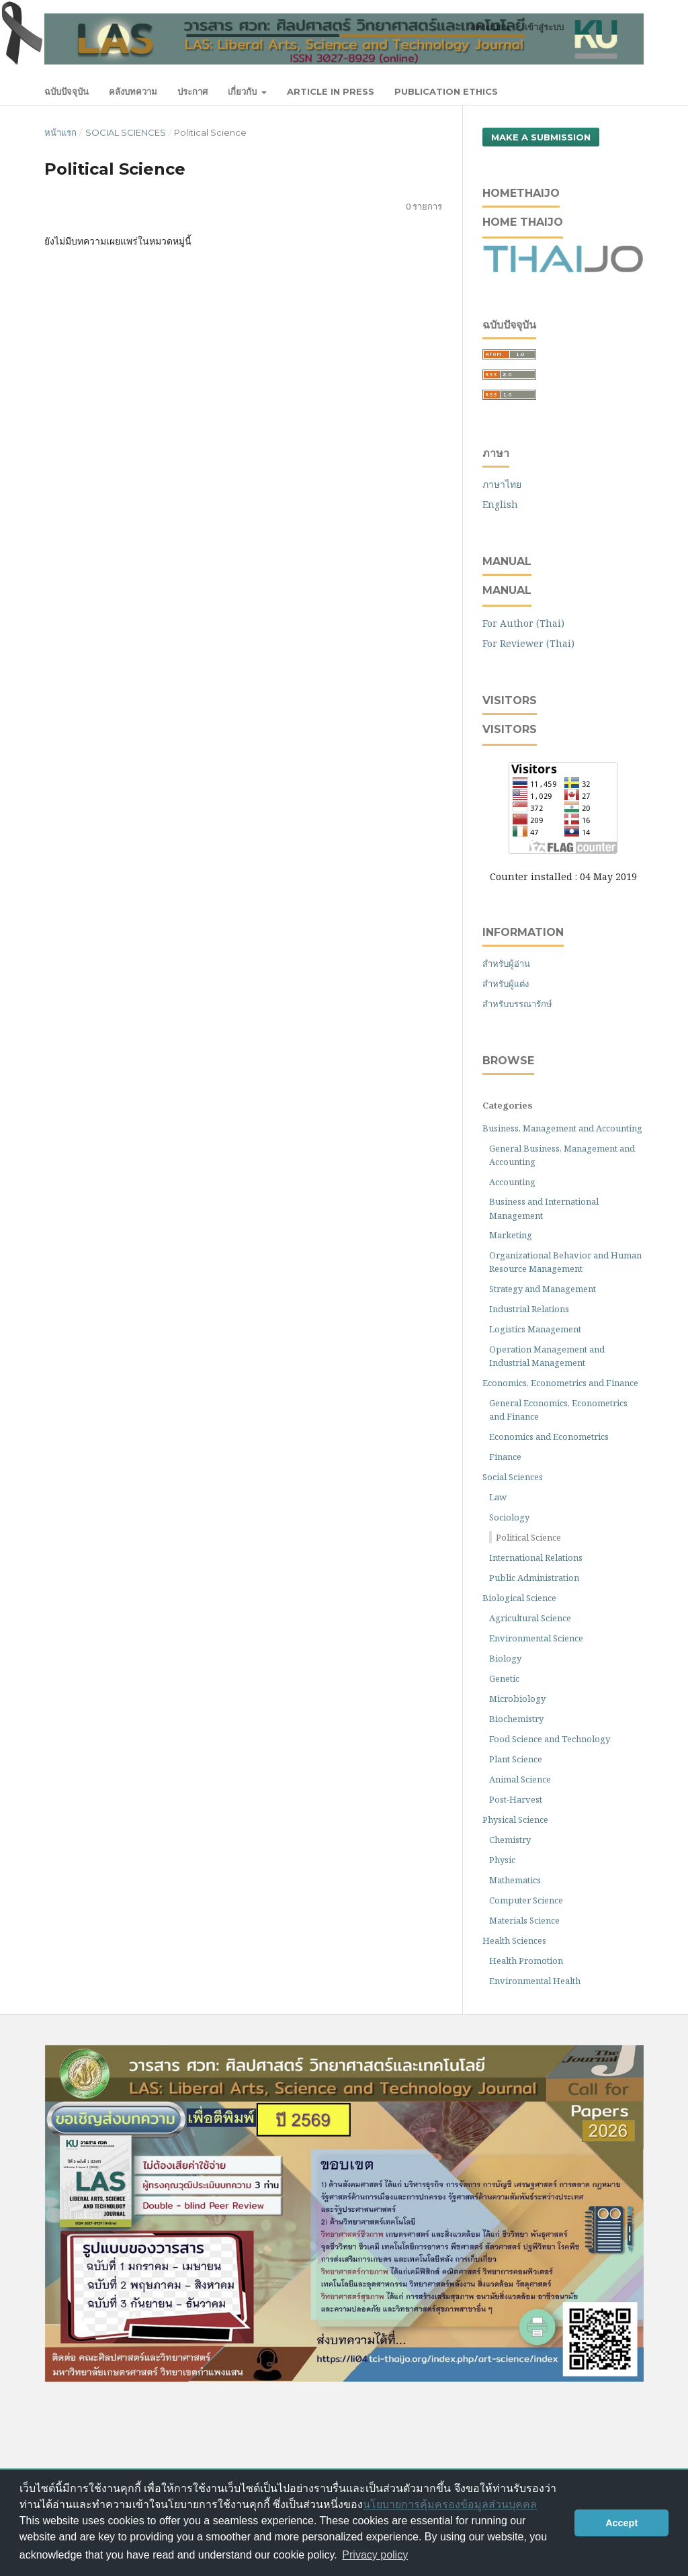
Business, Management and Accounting (562, 1128)
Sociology (509, 1517)
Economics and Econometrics (549, 1436)
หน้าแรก (60, 132)
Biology (505, 1658)
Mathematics (515, 1880)
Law (498, 1497)
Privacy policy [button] (375, 2555)
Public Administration (534, 1578)
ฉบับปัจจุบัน (66, 91)
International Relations (536, 1557)
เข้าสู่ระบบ (544, 27)
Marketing (510, 1235)
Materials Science (524, 1920)
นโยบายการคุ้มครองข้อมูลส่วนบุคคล (450, 2504)
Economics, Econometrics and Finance (560, 1383)
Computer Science (526, 1900)
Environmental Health (534, 1981)
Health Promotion (526, 1961)
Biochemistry (516, 1719)
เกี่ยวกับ (243, 91)
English (500, 504)
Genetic (504, 1678)
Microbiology (517, 1698)
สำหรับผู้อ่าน (506, 963)
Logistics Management (535, 1329)
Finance (505, 1457)
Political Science (528, 1537)
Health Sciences (514, 1940)
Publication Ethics (446, 91)
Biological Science (519, 1598)
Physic (502, 1860)
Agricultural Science (530, 1618)
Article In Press (330, 91)
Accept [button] (621, 2523)
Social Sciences (125, 132)
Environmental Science (536, 1638)
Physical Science (515, 1819)
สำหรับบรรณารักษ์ (517, 1004)
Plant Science (515, 1759)
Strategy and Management (542, 1289)
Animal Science (520, 1779)
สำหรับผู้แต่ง (505, 984)
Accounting (512, 1182)
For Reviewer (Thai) (528, 643)
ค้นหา (616, 91)
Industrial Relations (529, 1309)
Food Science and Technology (549, 1739)
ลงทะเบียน (489, 27)
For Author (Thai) (523, 623)
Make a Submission (541, 137)
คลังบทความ (133, 91)
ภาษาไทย (501, 484)
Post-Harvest (515, 1799)
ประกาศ (192, 91)
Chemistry (510, 1840)
